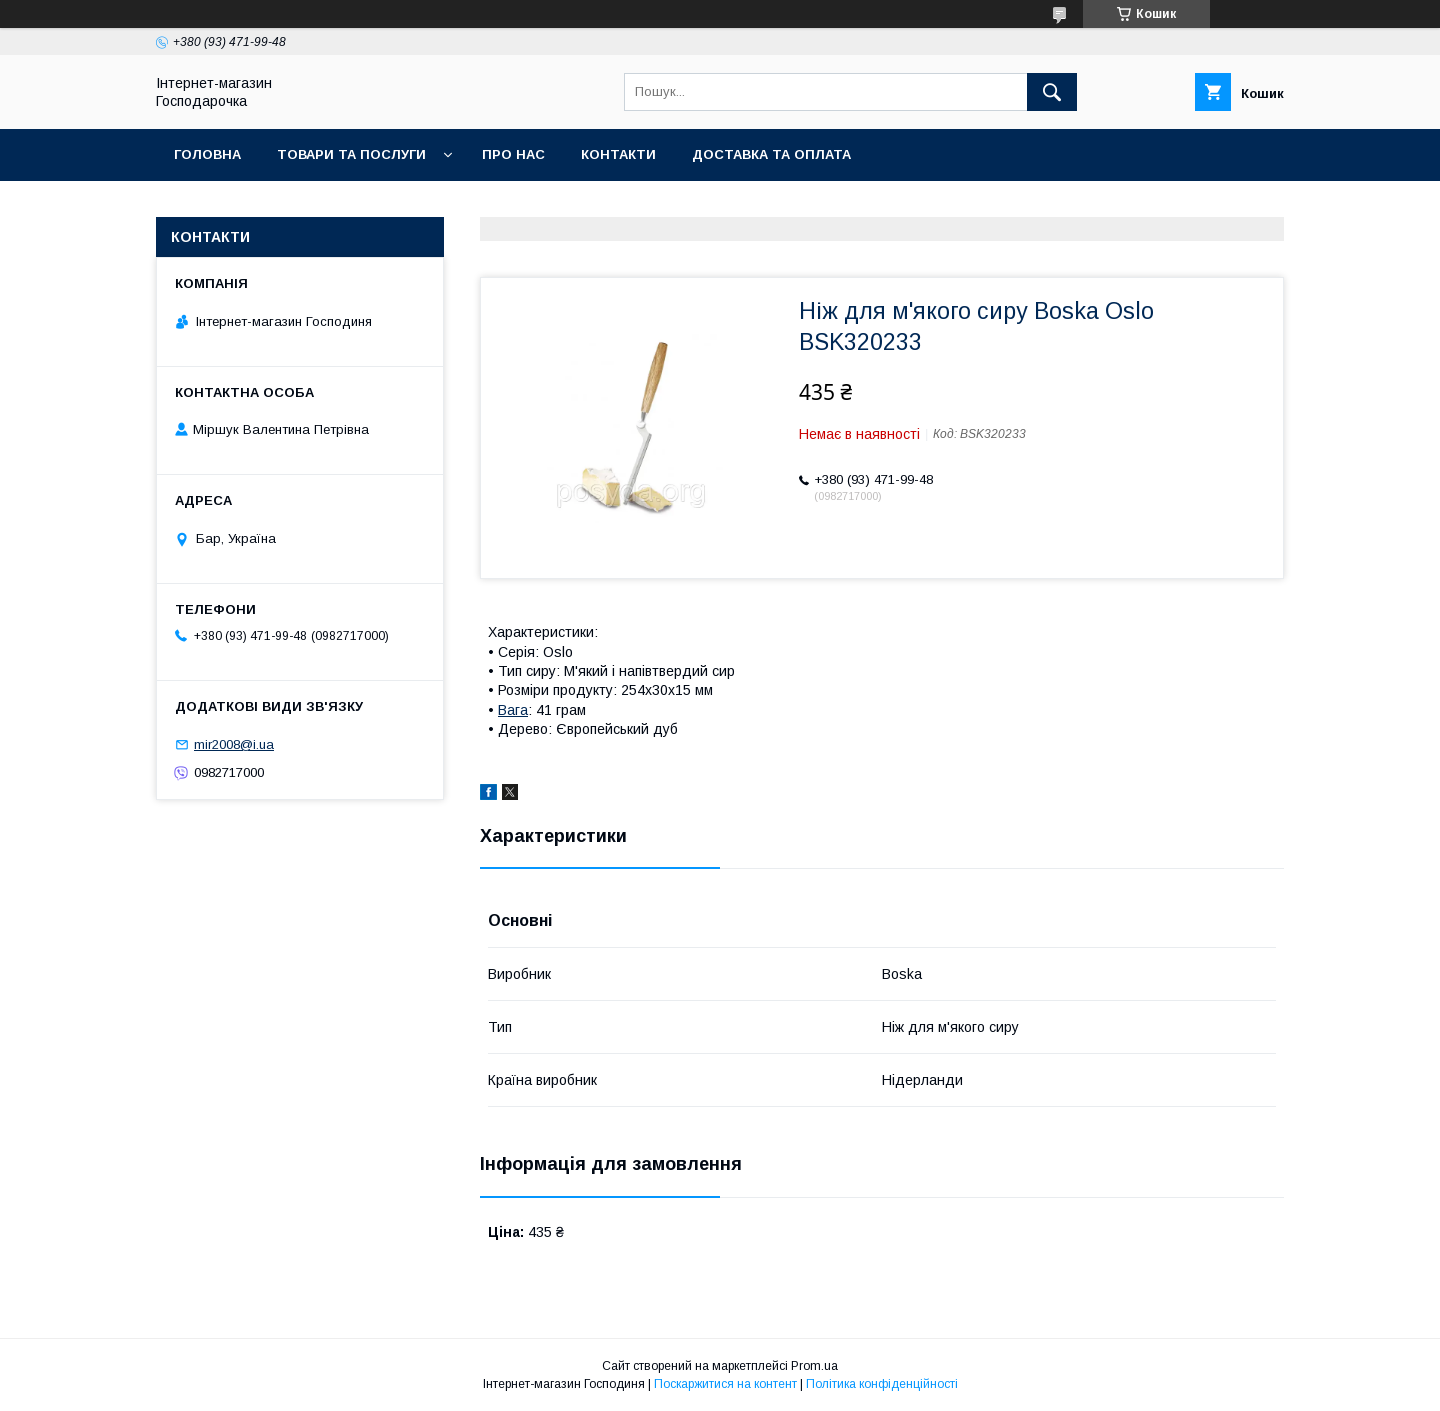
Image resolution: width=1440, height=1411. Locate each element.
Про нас (513, 154)
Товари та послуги (351, 154)
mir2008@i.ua (234, 744)
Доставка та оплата (771, 154)
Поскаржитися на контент (725, 1384)
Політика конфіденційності (882, 1384)
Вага (513, 710)
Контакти (618, 154)
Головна (207, 154)
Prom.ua (814, 1366)
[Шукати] (1052, 92)
